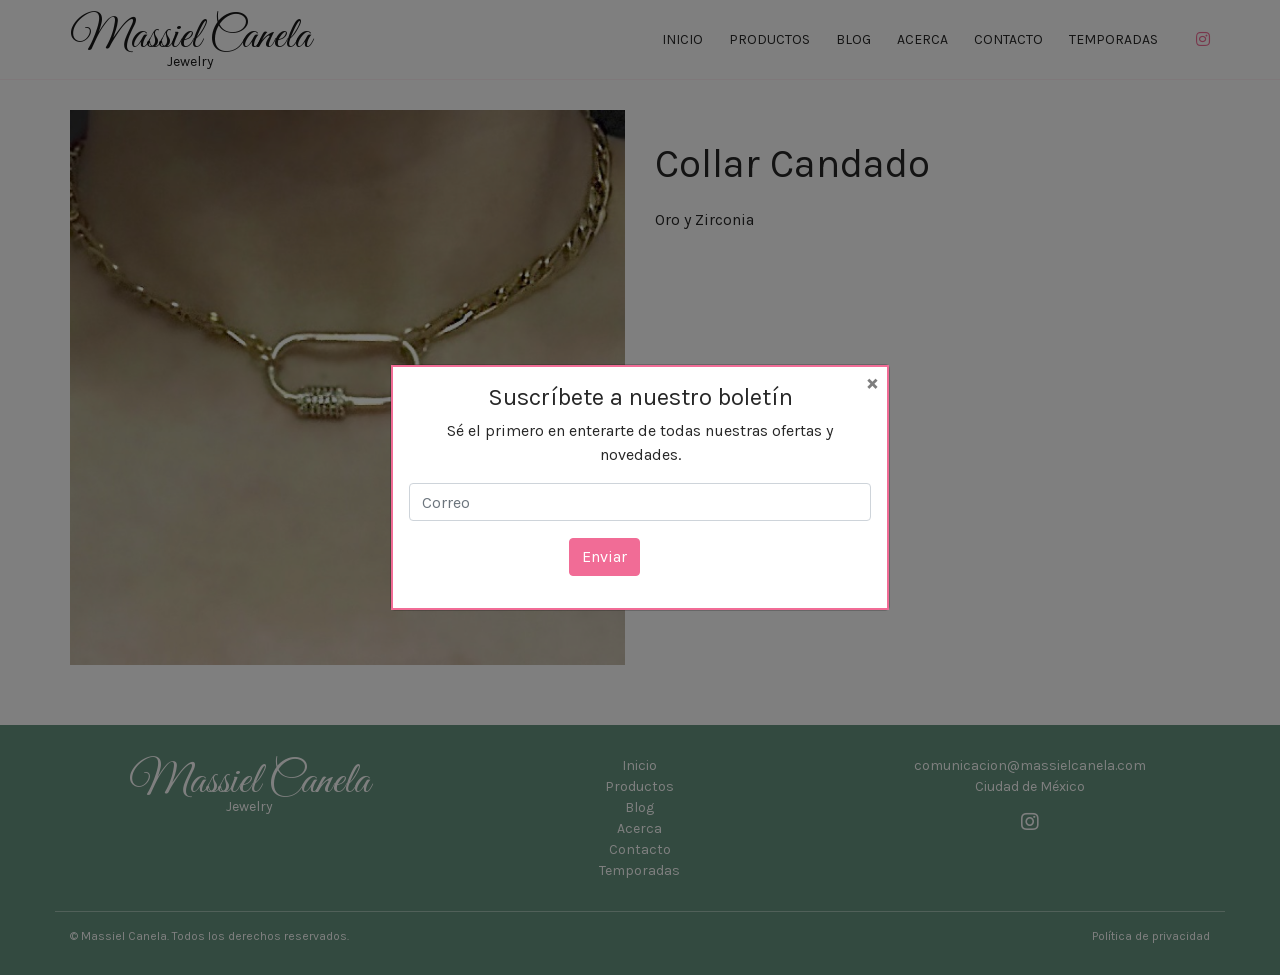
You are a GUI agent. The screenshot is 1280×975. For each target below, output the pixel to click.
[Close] (872, 382)
